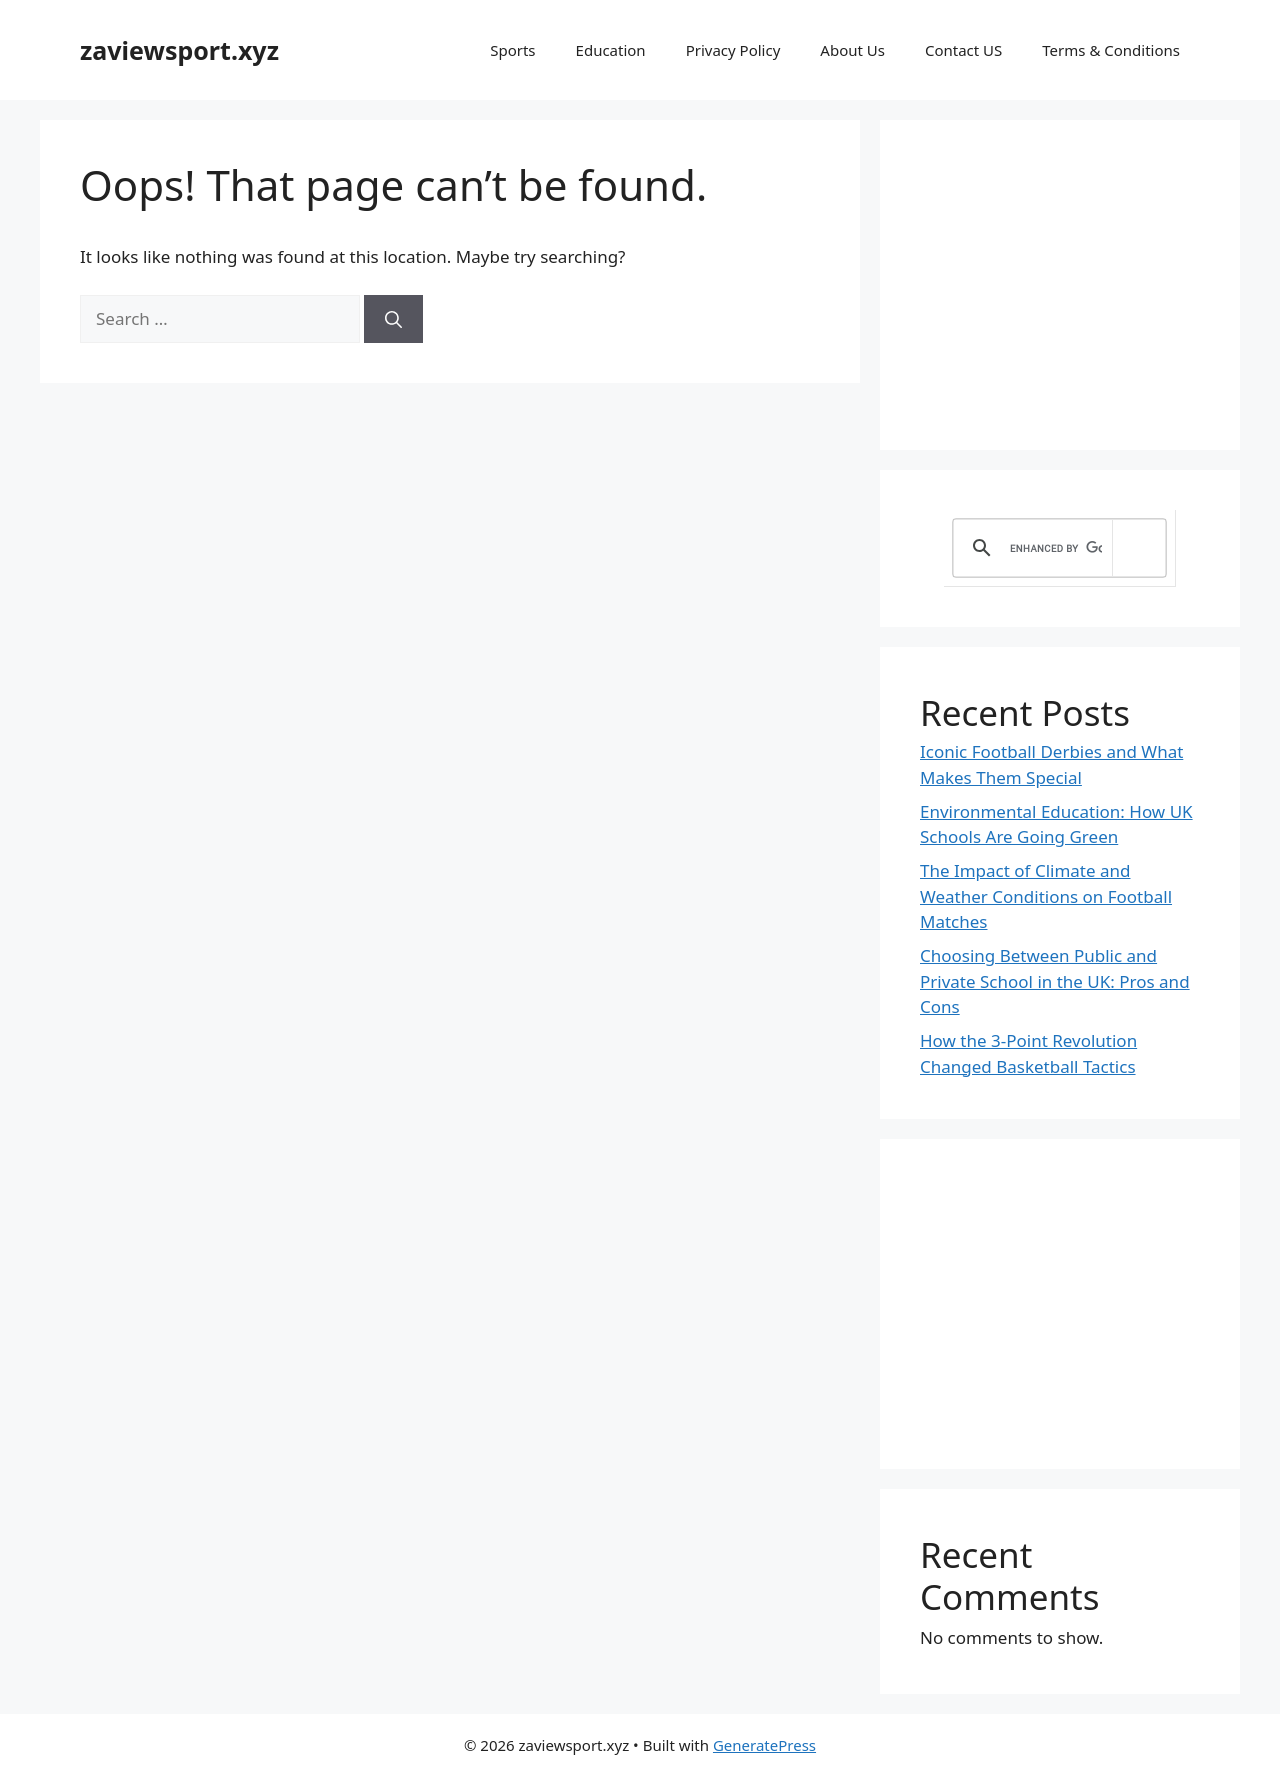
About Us (852, 50)
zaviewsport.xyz (179, 50)
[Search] (393, 319)
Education (611, 50)
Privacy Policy (733, 50)
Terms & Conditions (1111, 50)
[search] (1056, 548)
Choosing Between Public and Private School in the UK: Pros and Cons (1055, 981)
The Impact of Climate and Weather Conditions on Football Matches (1046, 896)
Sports (512, 50)
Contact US (963, 50)
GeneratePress (764, 1745)
